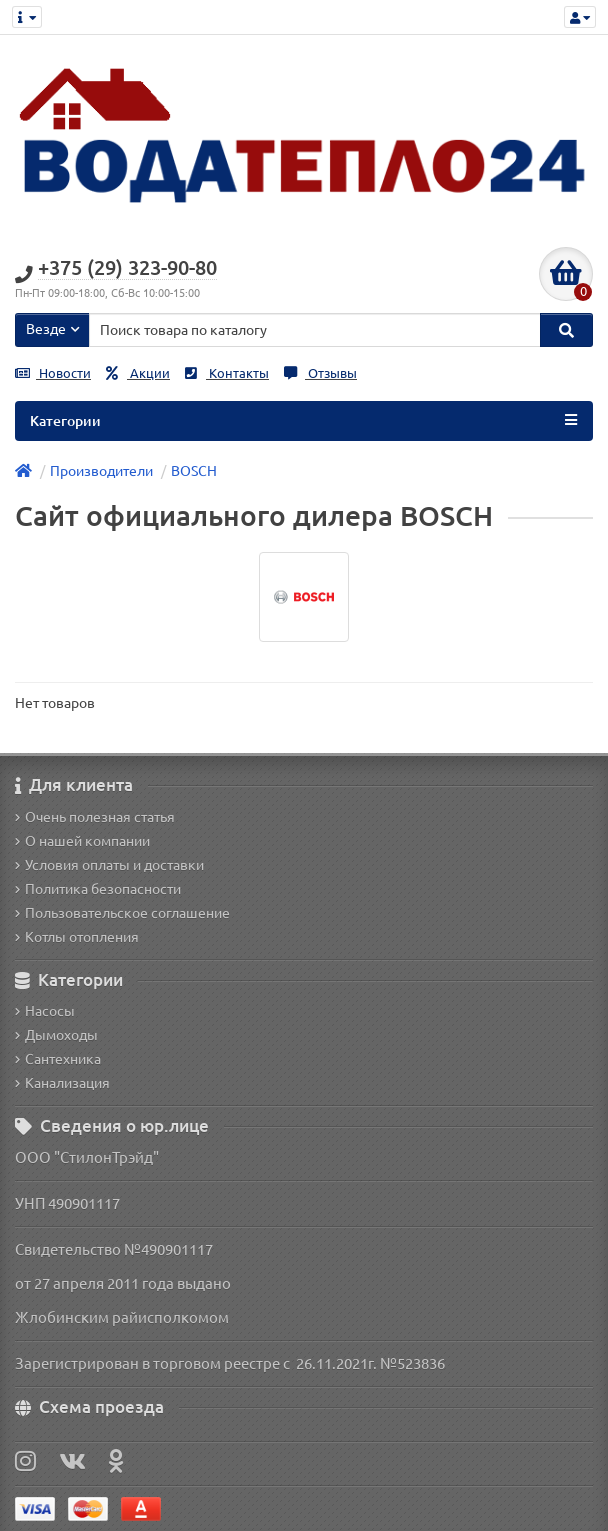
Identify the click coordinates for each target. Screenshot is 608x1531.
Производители (101, 471)
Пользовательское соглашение (122, 913)
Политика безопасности (98, 889)
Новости (53, 373)
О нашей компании (82, 841)
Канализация (62, 1083)
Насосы (45, 1011)
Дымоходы (56, 1035)
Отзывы (320, 373)
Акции (138, 373)
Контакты (227, 373)
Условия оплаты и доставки (109, 865)
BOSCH (194, 471)
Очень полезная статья (95, 817)
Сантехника (58, 1059)
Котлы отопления (77, 937)
